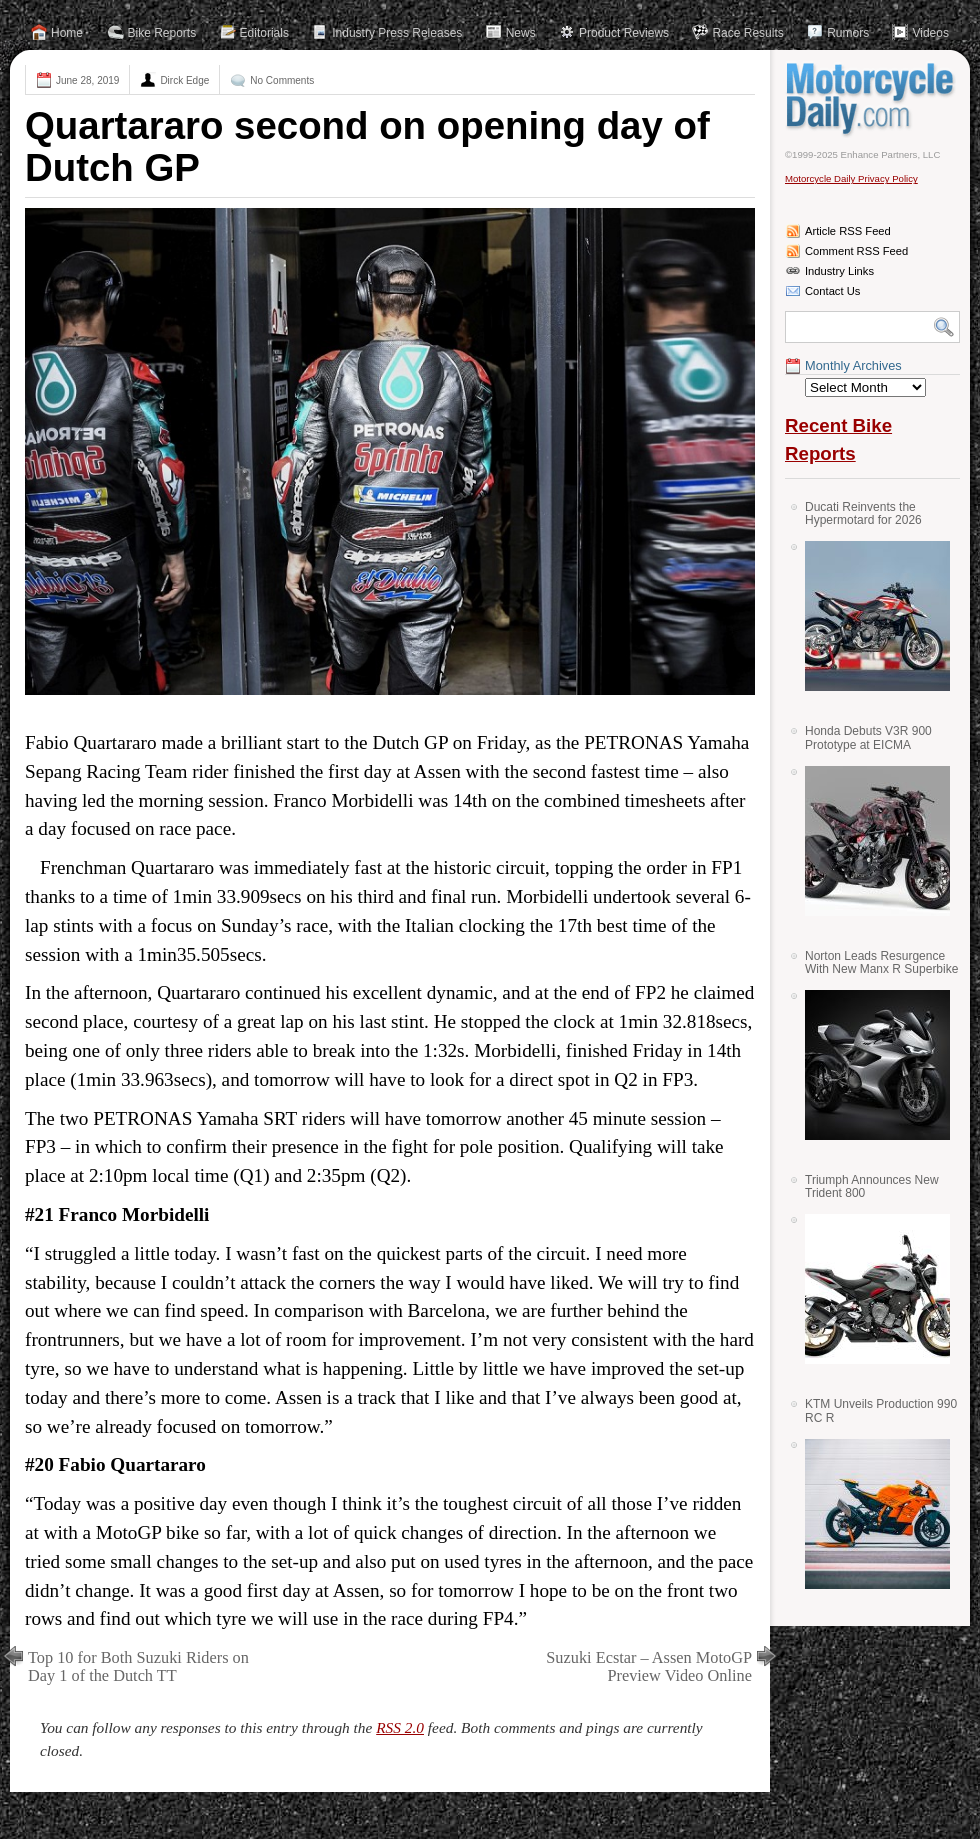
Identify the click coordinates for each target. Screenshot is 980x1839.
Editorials (264, 33)
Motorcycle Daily (872, 99)
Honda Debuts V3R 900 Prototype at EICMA (868, 737)
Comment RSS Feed (856, 251)
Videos (930, 33)
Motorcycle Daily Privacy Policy (851, 178)
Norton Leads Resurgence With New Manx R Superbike (881, 962)
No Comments (282, 80)
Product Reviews (624, 33)
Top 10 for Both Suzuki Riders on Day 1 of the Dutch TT (138, 1666)
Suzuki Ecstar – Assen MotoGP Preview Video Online (649, 1666)
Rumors (848, 33)
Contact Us (832, 291)
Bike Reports (162, 33)
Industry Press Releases (397, 33)
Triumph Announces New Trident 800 (872, 1186)
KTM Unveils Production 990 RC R (881, 1410)
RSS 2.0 (400, 1727)
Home (67, 33)
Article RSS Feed (848, 231)
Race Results (747, 33)
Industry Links (839, 271)
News (521, 33)
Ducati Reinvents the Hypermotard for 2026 (863, 513)
